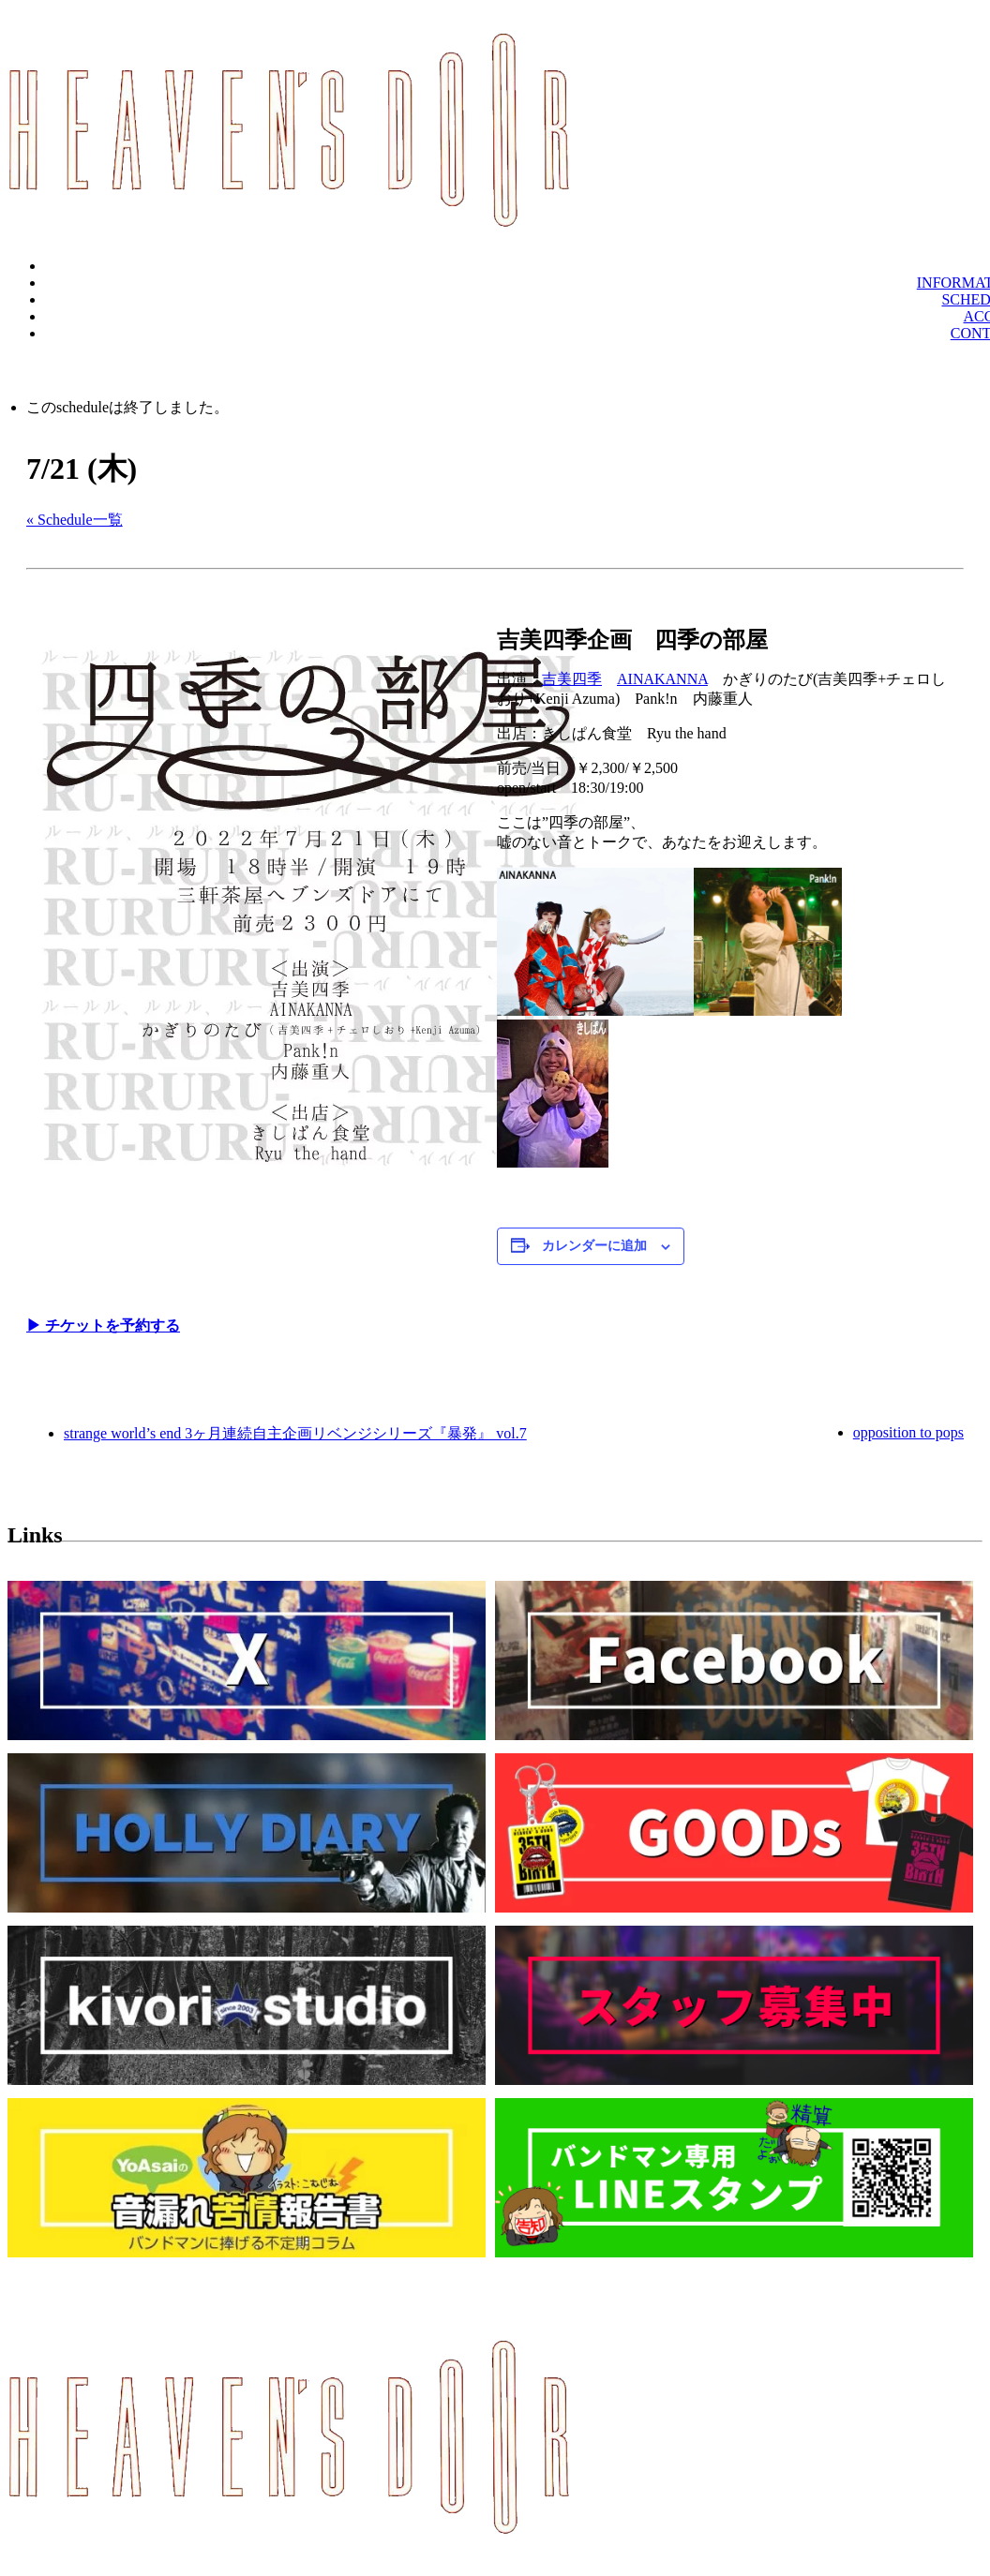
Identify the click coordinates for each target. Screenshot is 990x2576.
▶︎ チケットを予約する (103, 1325)
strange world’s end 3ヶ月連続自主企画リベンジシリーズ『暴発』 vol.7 (295, 1433)
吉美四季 (572, 679)
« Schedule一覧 (74, 520)
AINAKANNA (662, 679)
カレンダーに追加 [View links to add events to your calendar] (594, 1246)
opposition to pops (908, 1432)
